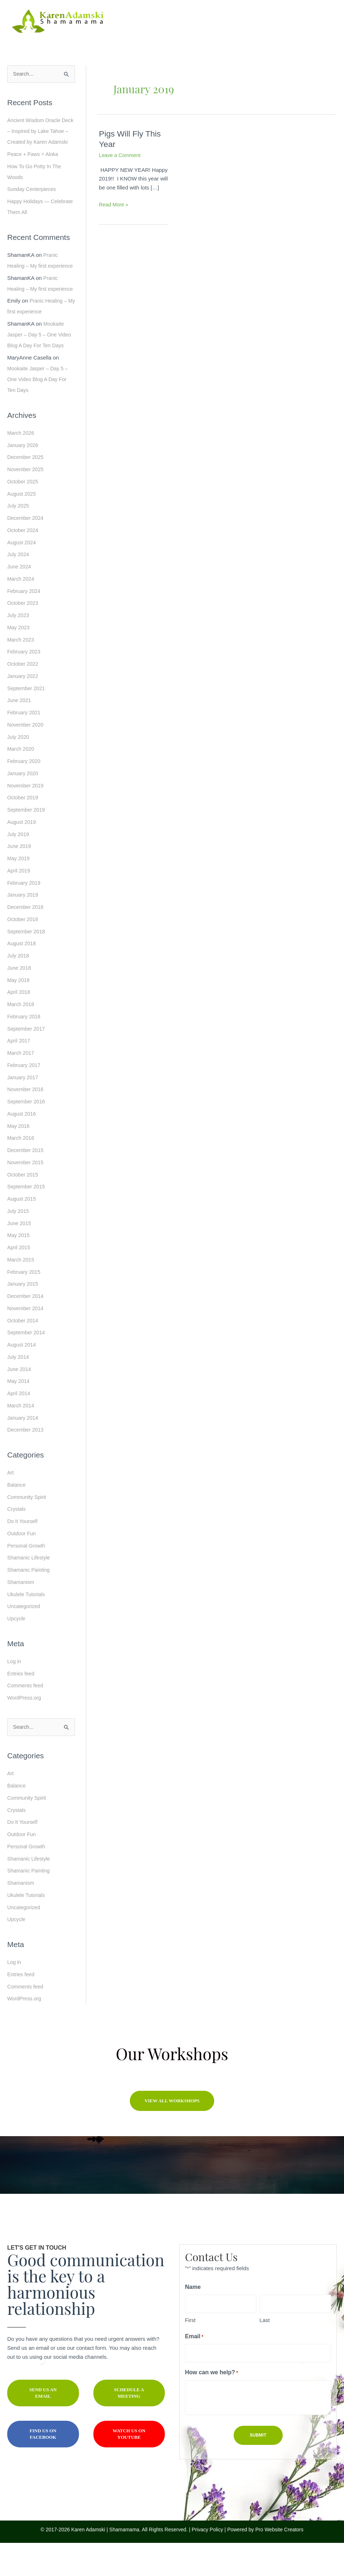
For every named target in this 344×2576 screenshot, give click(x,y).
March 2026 (21, 466)
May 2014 (19, 1414)
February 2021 (25, 745)
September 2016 (27, 1134)
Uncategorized (24, 1639)
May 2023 (19, 660)
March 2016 (21, 1171)
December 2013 (26, 1463)
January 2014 (23, 1450)
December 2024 (26, 551)
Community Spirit (27, 1530)
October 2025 (23, 514)
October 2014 (23, 1353)
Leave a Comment (121, 155)
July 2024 (18, 587)
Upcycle (16, 1651)
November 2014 (26, 1341)
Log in (14, 1694)
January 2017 (23, 1110)
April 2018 (19, 1025)
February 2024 (25, 624)
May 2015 (19, 1268)
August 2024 (22, 575)
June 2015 (19, 1256)
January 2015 (23, 1317)
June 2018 (19, 1000)
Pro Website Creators (279, 2563)
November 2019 (26, 818)
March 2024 (21, 611)
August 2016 (22, 1146)
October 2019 (23, 830)
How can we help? (221, 2406)
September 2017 (27, 1061)
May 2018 (19, 1013)
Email (204, 2370)
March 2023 (21, 672)
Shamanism (21, 1615)
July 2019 (18, 867)
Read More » (114, 204)
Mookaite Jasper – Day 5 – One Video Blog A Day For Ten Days (41, 367)
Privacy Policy (207, 2563)
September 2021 (27, 721)
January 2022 (23, 709)
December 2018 (26, 940)
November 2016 (26, 1122)
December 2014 (26, 1329)
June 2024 (19, 599)
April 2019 (19, 903)
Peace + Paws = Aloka (34, 165)
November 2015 (26, 1195)
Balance (17, 1517)
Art (10, 1506)
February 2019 (25, 915)
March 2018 (21, 1037)
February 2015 (25, 1305)
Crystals (17, 1542)
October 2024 (23, 563)
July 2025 (18, 539)
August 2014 (22, 1377)
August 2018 (22, 976)
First (190, 2353)
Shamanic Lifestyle (30, 1591)
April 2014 (19, 1426)
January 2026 (23, 478)
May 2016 (19, 1159)
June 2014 (19, 1402)
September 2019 (27, 842)
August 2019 (22, 855)
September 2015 (27, 1219)
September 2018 (27, 964)
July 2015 (18, 1244)
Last (265, 2353)
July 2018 (18, 988)
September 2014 (27, 1365)
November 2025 (26, 502)
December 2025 (26, 490)
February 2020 (25, 794)
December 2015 (26, 1183)
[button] (172, 2134)
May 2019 (19, 891)
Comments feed (26, 1718)
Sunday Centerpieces (33, 200)
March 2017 (21, 1085)
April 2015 (19, 1280)
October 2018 (23, 952)
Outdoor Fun (22, 1566)
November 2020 (26, 757)
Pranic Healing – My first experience (33, 277)
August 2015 (22, 1231)
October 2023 (23, 636)
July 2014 (18, 1390)
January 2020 (23, 806)
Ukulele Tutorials (27, 1627)
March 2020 (21, 782)
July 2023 (18, 648)
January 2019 (23, 928)
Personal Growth (27, 1578)
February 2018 (25, 1049)
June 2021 (19, 733)
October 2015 (23, 1207)
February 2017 (25, 1098)
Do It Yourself (23, 1554)
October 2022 (23, 696)
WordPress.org (25, 1731)
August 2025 (22, 526)
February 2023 (25, 685)
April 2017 (19, 1074)
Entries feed (21, 1706)
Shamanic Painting (29, 1603)
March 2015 (21, 1292)
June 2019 (19, 879)
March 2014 (21, 1438)
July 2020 (18, 770)
